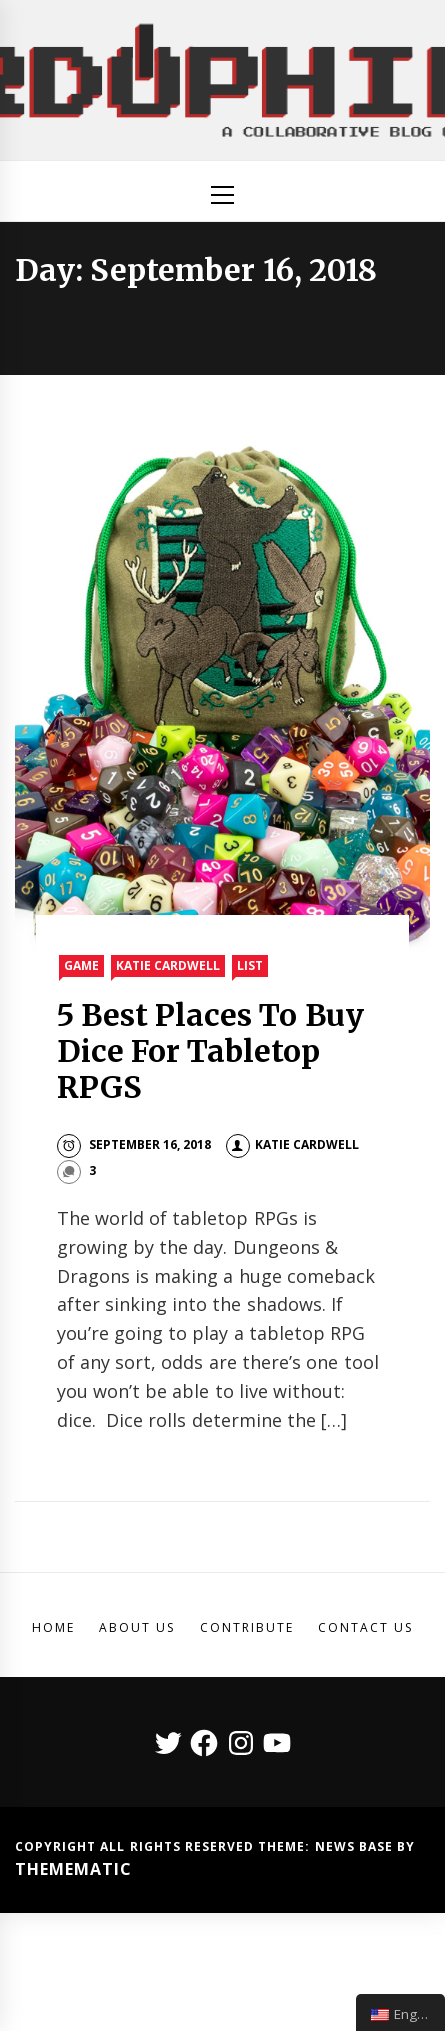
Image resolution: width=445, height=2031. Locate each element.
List (250, 965)
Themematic (73, 1869)
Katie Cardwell (168, 965)
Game (81, 965)
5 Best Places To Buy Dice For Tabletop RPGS (210, 1051)
